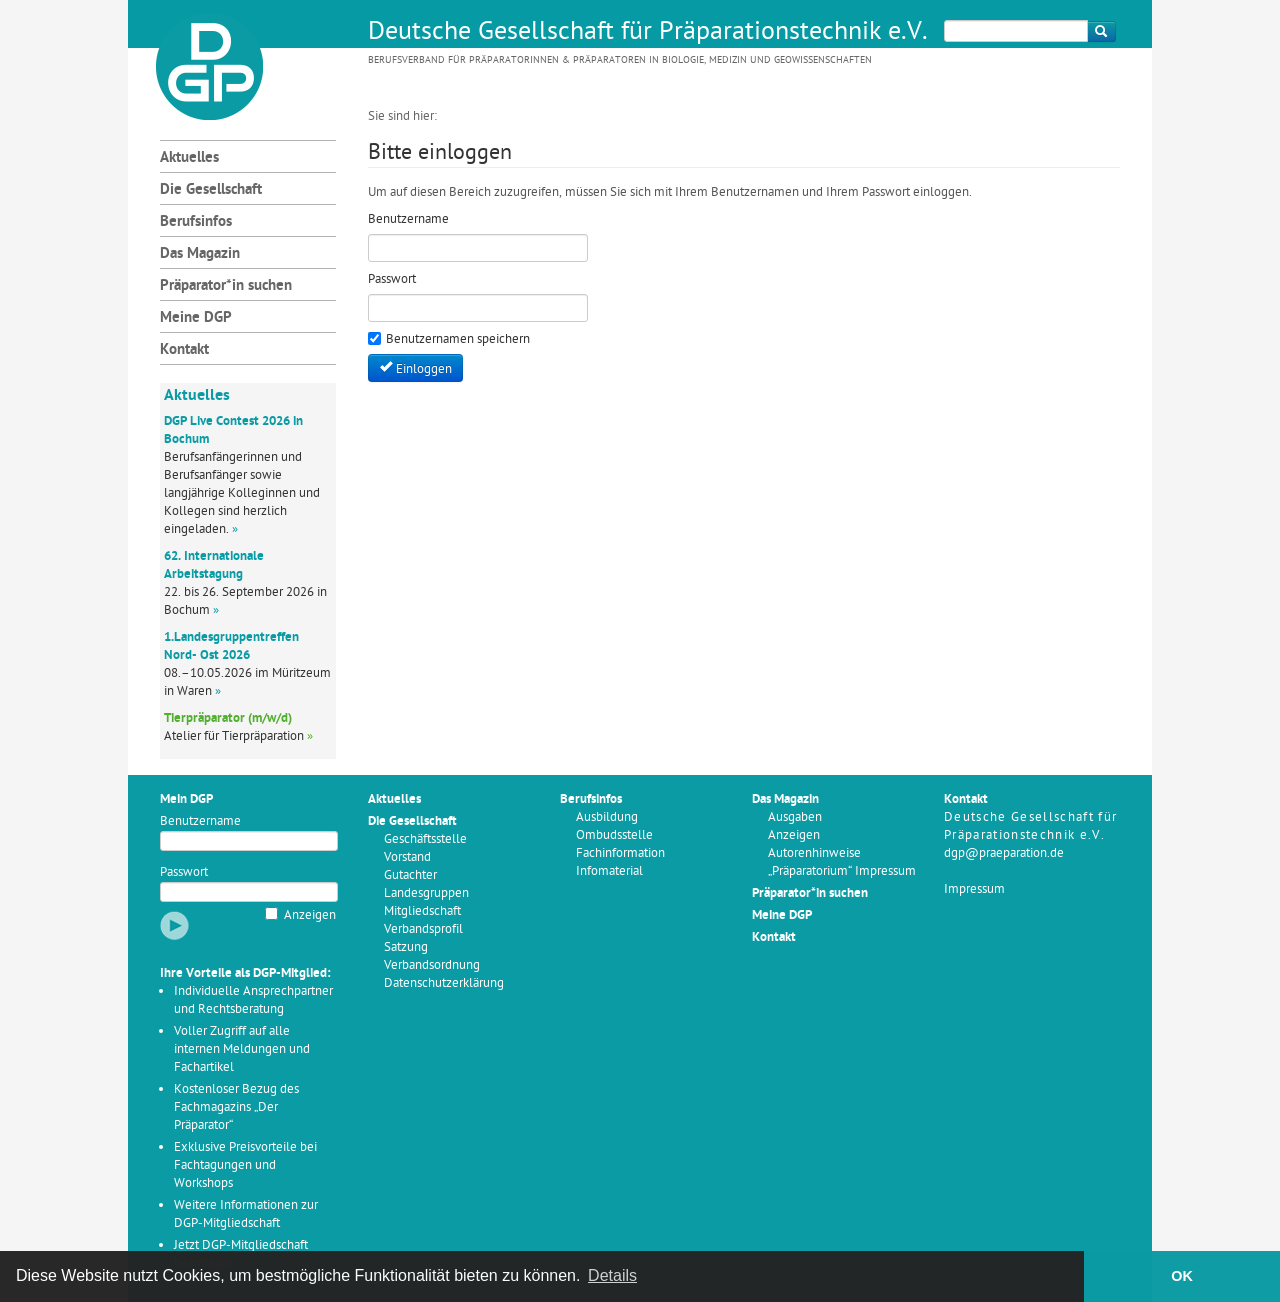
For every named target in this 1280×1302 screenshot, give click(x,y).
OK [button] (1182, 1276)
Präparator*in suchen (226, 286)
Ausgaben (795, 817)
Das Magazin (200, 254)
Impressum (974, 889)
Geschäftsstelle (425, 839)
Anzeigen (310, 915)
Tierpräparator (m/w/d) (228, 718)
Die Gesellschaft (211, 190)
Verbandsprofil (423, 929)
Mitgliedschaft (422, 911)
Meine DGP (196, 318)
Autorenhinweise (814, 853)
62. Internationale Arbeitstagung (214, 565)
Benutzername (200, 821)
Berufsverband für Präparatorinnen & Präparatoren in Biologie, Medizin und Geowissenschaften (620, 60)
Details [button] (612, 1275)
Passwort (184, 872)
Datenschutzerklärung (444, 983)
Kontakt (184, 350)
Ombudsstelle (614, 835)
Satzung (406, 947)
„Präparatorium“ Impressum (842, 871)
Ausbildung (607, 817)
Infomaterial (609, 871)
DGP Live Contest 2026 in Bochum (233, 430)
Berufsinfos (196, 222)
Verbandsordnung (432, 965)
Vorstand (407, 857)
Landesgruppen (426, 893)
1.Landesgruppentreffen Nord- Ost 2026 (231, 646)
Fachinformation (620, 853)
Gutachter (410, 875)
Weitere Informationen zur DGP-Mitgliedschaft (246, 1214)
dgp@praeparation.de (1004, 853)
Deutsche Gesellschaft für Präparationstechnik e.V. (648, 33)
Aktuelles (189, 158)
